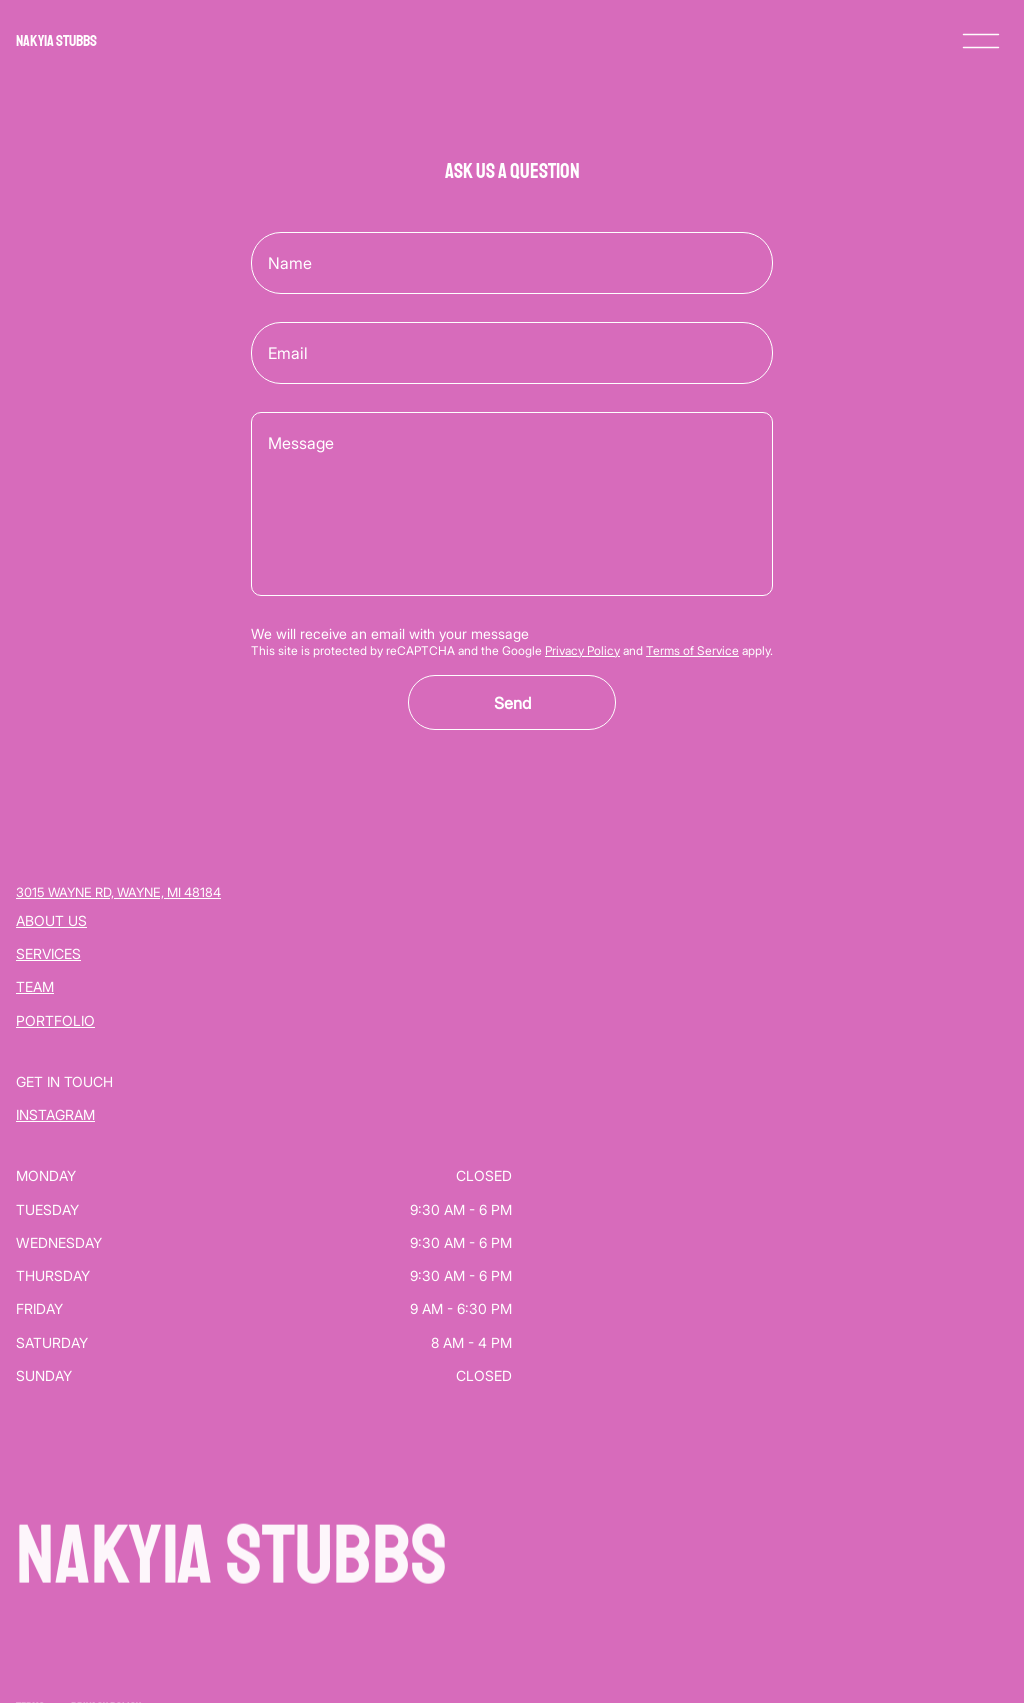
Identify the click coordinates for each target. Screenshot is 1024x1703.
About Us (51, 920)
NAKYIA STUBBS (56, 41)
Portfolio (55, 1020)
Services (48, 953)
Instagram (55, 1114)
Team (35, 986)
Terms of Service (692, 650)
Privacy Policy (582, 650)
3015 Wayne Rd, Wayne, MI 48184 (118, 892)
